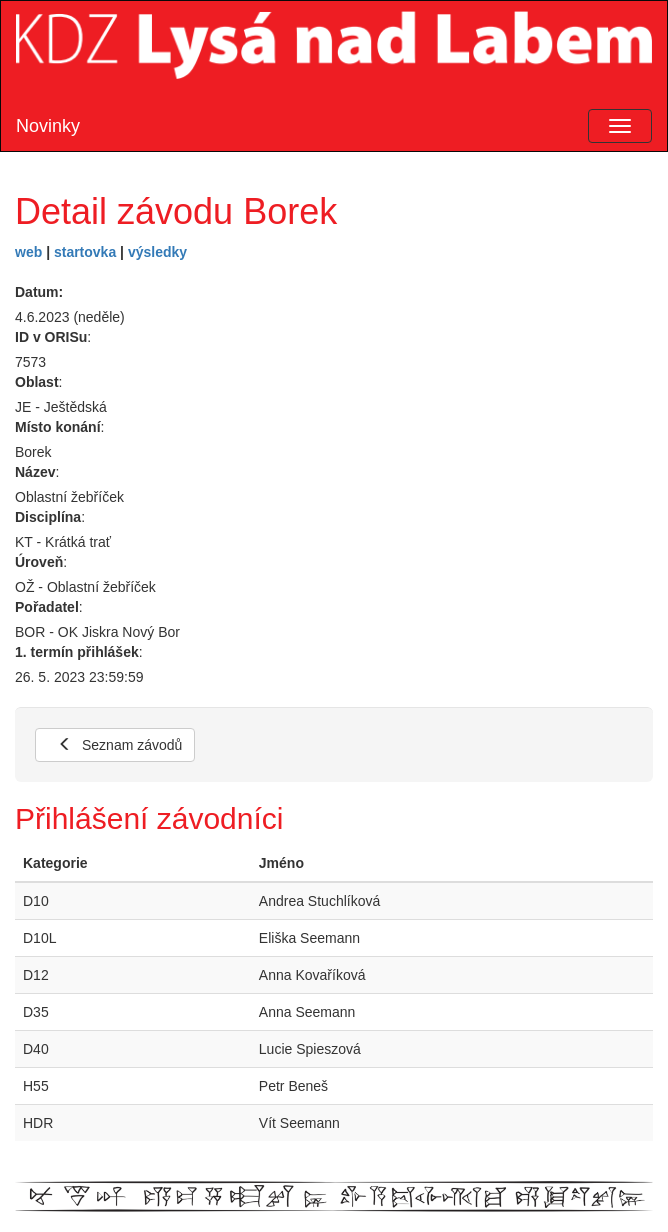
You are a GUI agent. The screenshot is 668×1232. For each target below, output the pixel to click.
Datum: (39, 292)
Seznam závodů (120, 745)
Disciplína (48, 517)
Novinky (48, 126)
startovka (85, 252)
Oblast (37, 382)
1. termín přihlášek (77, 652)
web (28, 252)
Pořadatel (47, 607)
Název (35, 472)
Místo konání (58, 427)
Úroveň (39, 562)
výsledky (157, 252)
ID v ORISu (51, 337)
